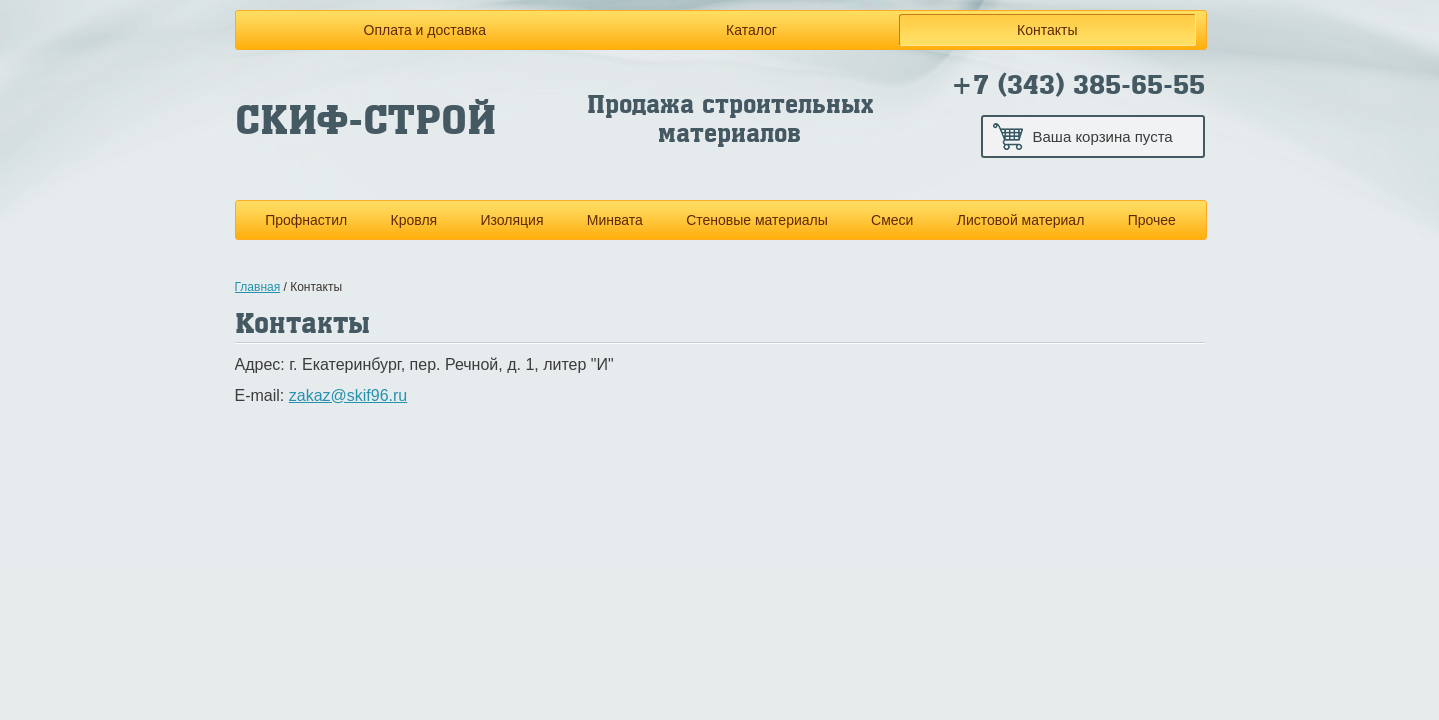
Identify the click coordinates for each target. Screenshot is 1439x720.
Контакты (1047, 30)
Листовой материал (1021, 220)
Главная (258, 287)
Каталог (751, 30)
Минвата (615, 220)
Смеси (892, 220)
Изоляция (511, 220)
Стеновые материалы (757, 220)
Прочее (1152, 220)
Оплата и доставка (425, 30)
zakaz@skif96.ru (348, 395)
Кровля (414, 220)
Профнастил (306, 220)
